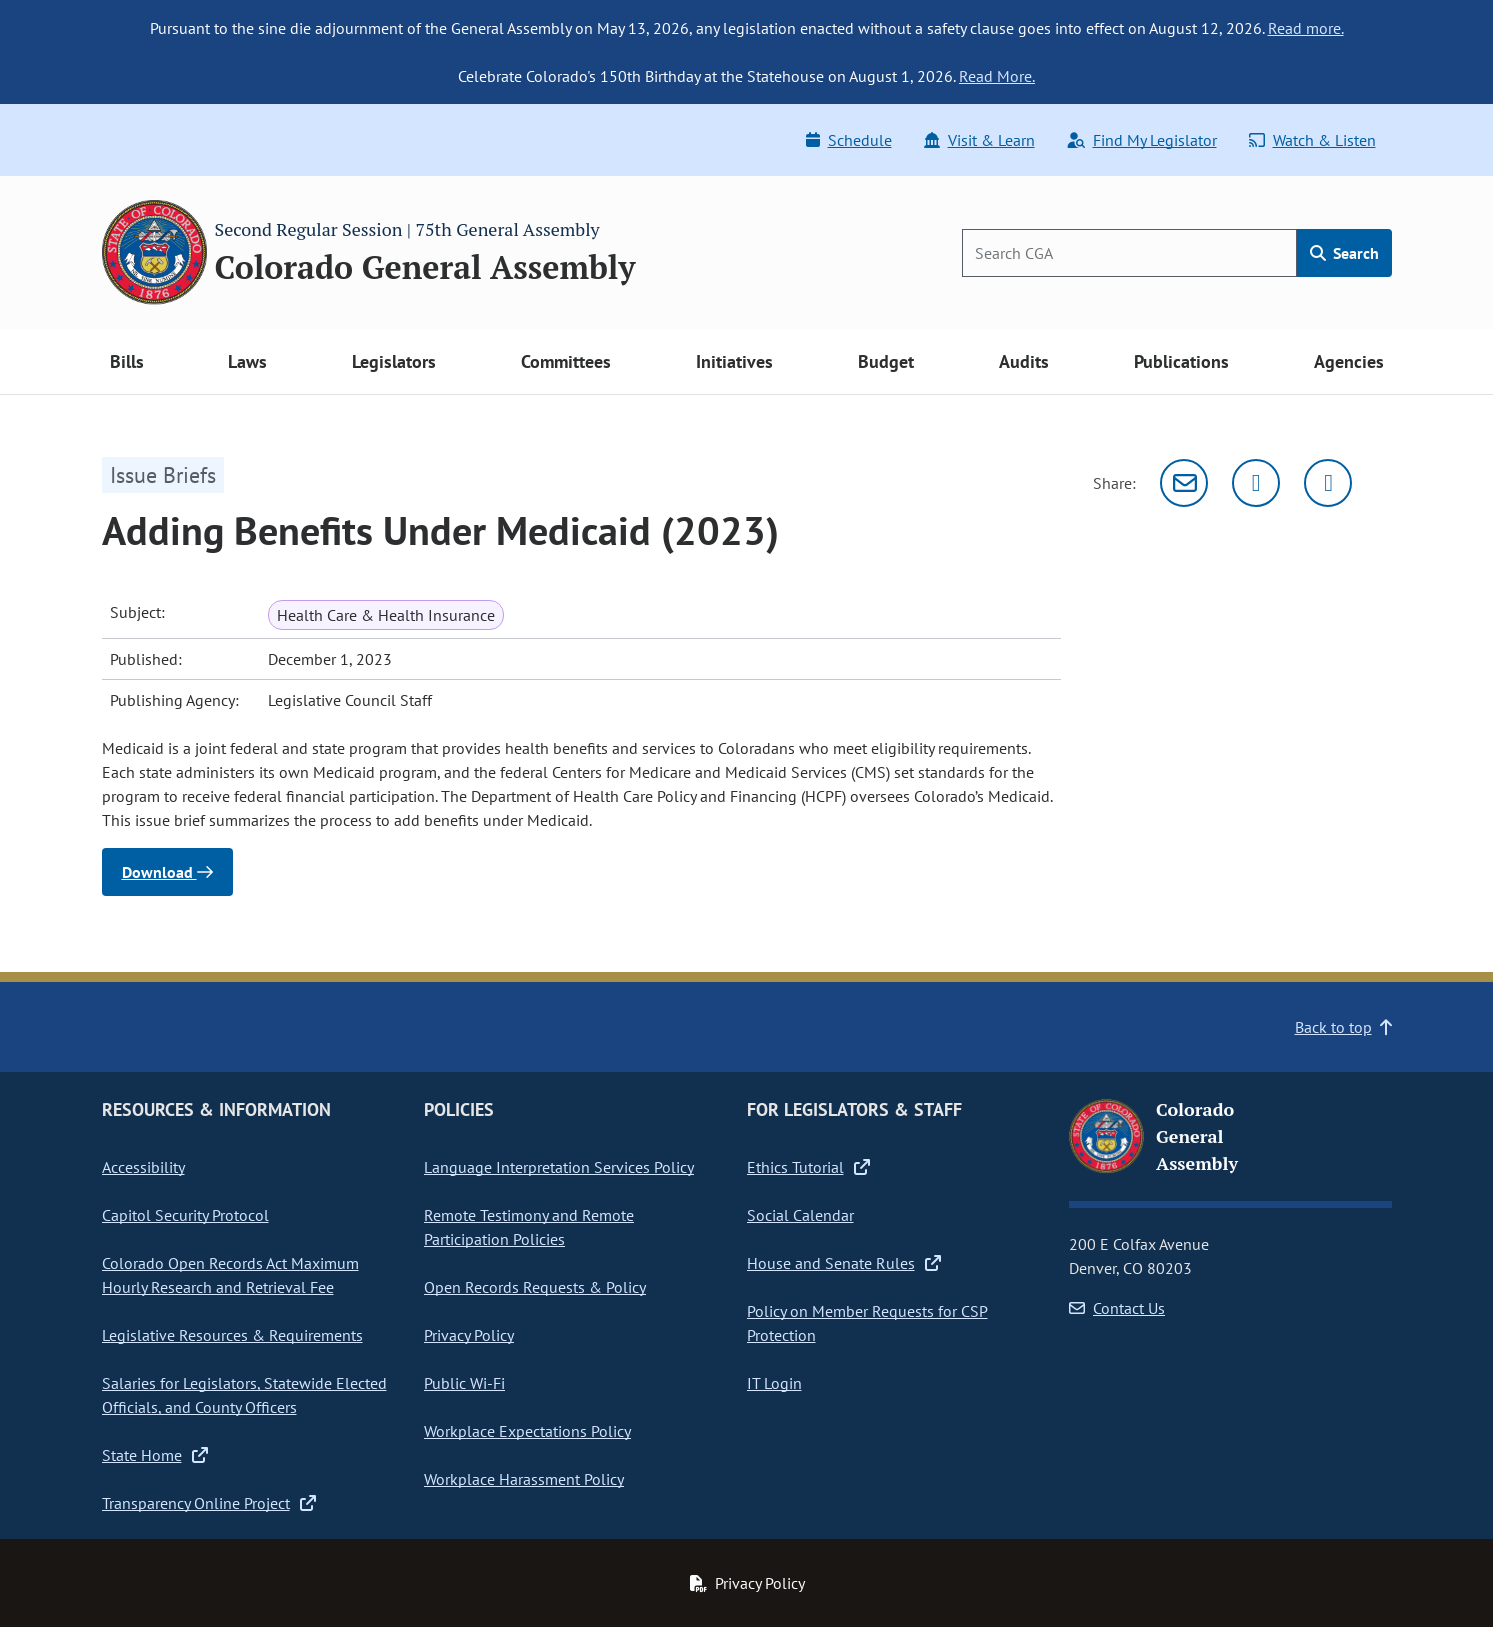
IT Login (774, 1383)
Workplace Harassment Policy (524, 1479)
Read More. (997, 76)
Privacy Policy (469, 1335)
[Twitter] (1256, 483)
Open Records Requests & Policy (535, 1287)
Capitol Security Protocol (185, 1215)
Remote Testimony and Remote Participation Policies (529, 1227)
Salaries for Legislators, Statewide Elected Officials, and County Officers (244, 1395)
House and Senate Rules (844, 1263)
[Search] (1129, 253)
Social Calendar (800, 1215)
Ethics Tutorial (808, 1167)
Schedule (849, 140)
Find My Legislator (1142, 140)
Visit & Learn (979, 140)
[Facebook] (1328, 483)
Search (1344, 253)
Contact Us (1117, 1308)
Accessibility (143, 1167)
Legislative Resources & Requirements (232, 1335)
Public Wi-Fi (464, 1383)
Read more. (1306, 28)
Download (167, 872)
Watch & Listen (1312, 140)
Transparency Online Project (209, 1503)
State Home (155, 1455)
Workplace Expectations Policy (527, 1431)
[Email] (1184, 483)
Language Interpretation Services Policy (559, 1167)
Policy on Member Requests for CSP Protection (867, 1323)
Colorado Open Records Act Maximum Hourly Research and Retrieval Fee (230, 1275)
